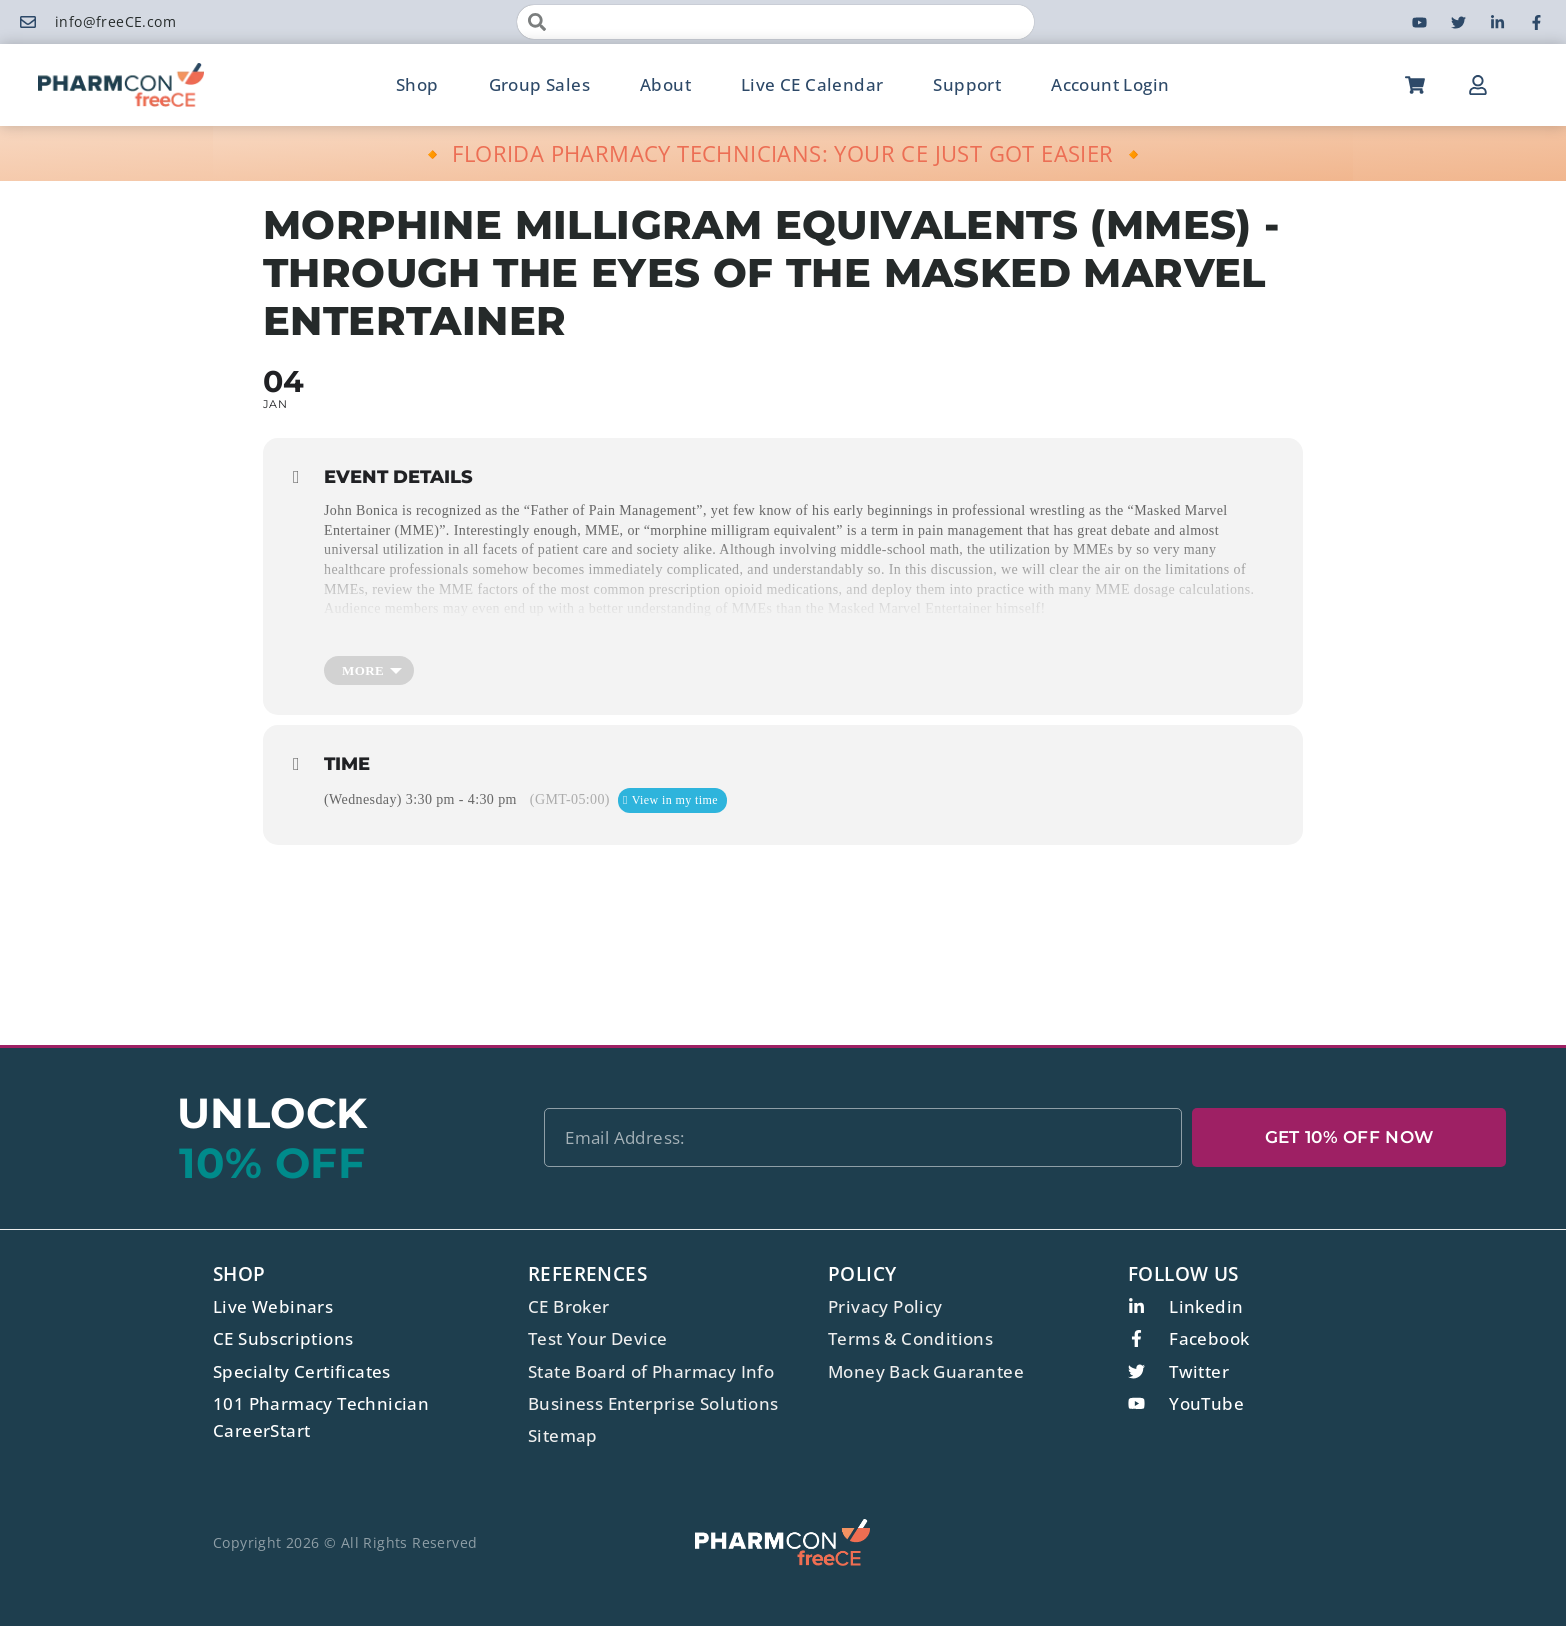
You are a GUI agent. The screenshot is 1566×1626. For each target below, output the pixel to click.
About (665, 84)
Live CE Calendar (812, 84)
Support (967, 84)
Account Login (1110, 84)
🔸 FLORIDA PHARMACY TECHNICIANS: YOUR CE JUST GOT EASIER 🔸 (783, 153)
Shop (417, 84)
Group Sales (539, 84)
